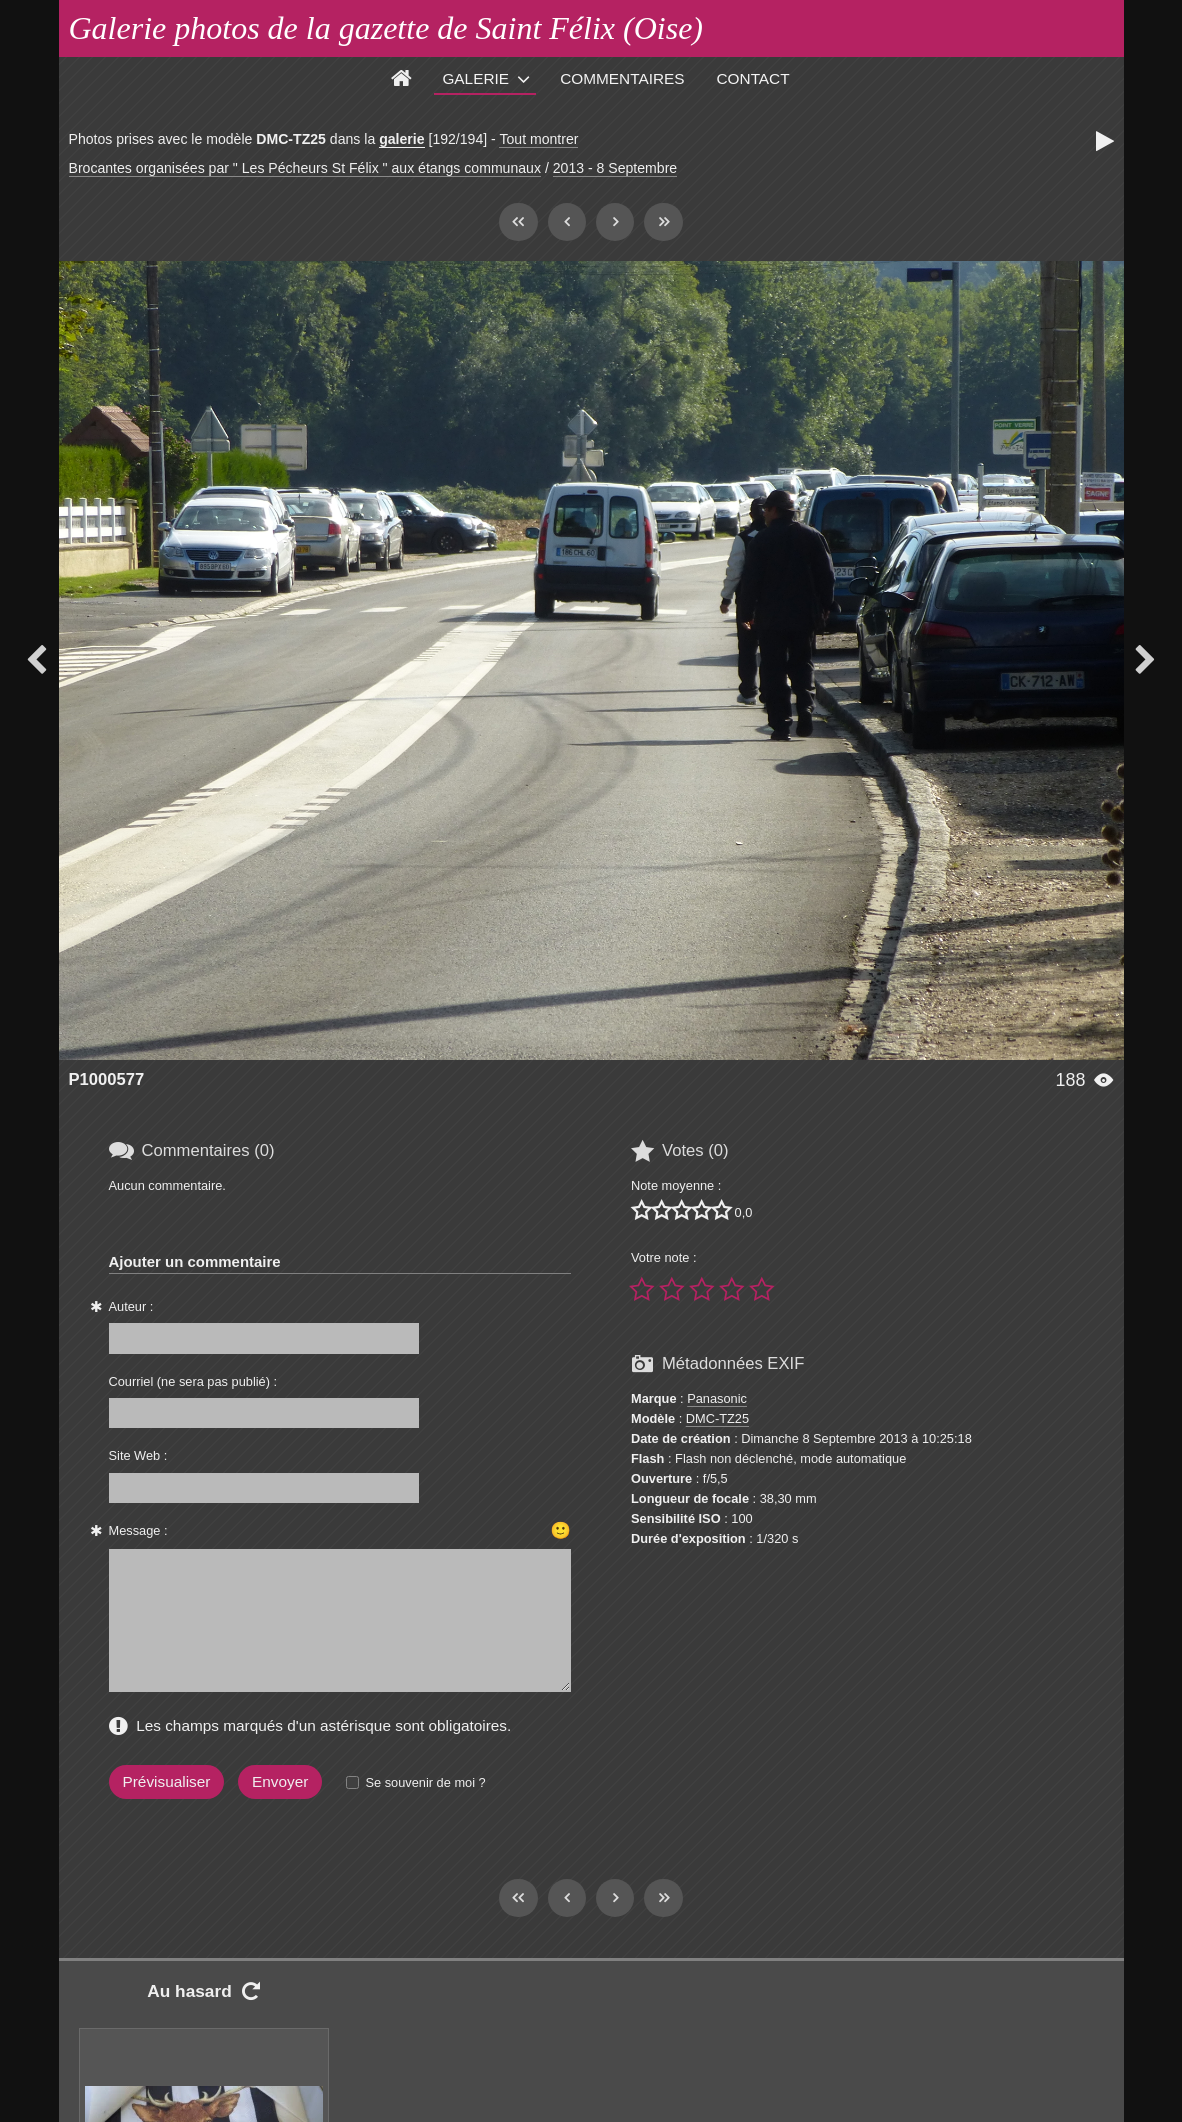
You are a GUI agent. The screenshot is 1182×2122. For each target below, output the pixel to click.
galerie (401, 139)
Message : (138, 1530)
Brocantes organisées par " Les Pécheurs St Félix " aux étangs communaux (305, 168)
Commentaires (622, 78)
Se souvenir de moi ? (425, 1782)
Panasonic (717, 1398)
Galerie (475, 78)
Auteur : (131, 1306)
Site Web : (138, 1455)
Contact (753, 78)
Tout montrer (538, 139)
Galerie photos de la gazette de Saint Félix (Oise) (386, 28)
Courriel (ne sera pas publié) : (193, 1381)
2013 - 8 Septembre (615, 168)
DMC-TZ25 (717, 1418)
